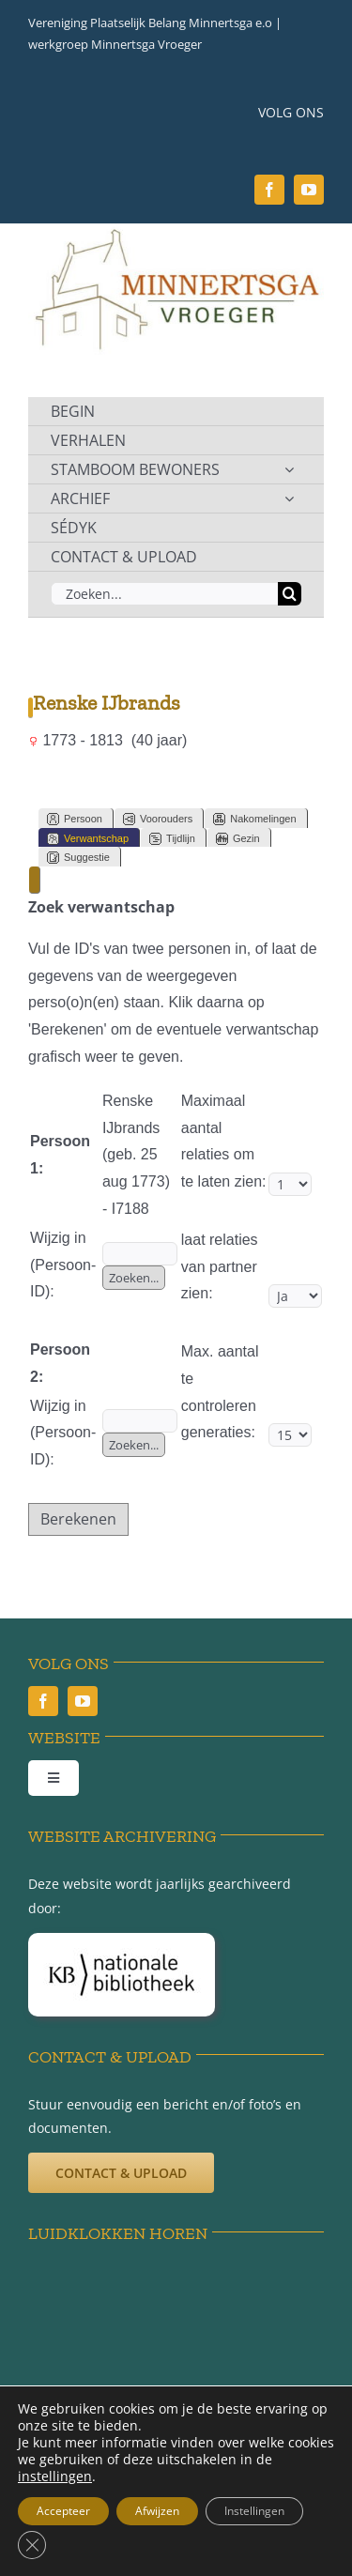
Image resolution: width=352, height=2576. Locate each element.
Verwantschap (88, 839)
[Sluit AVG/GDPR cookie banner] (32, 2545)
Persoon (74, 819)
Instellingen (254, 2511)
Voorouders (157, 819)
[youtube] (309, 190)
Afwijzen (157, 2511)
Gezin (238, 839)
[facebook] (269, 190)
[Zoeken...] (164, 594)
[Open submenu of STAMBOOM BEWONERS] (289, 469)
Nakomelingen (254, 819)
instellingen (55, 2476)
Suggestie (78, 858)
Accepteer (63, 2511)
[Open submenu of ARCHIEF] (289, 498)
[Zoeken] (289, 594)
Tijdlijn (172, 839)
